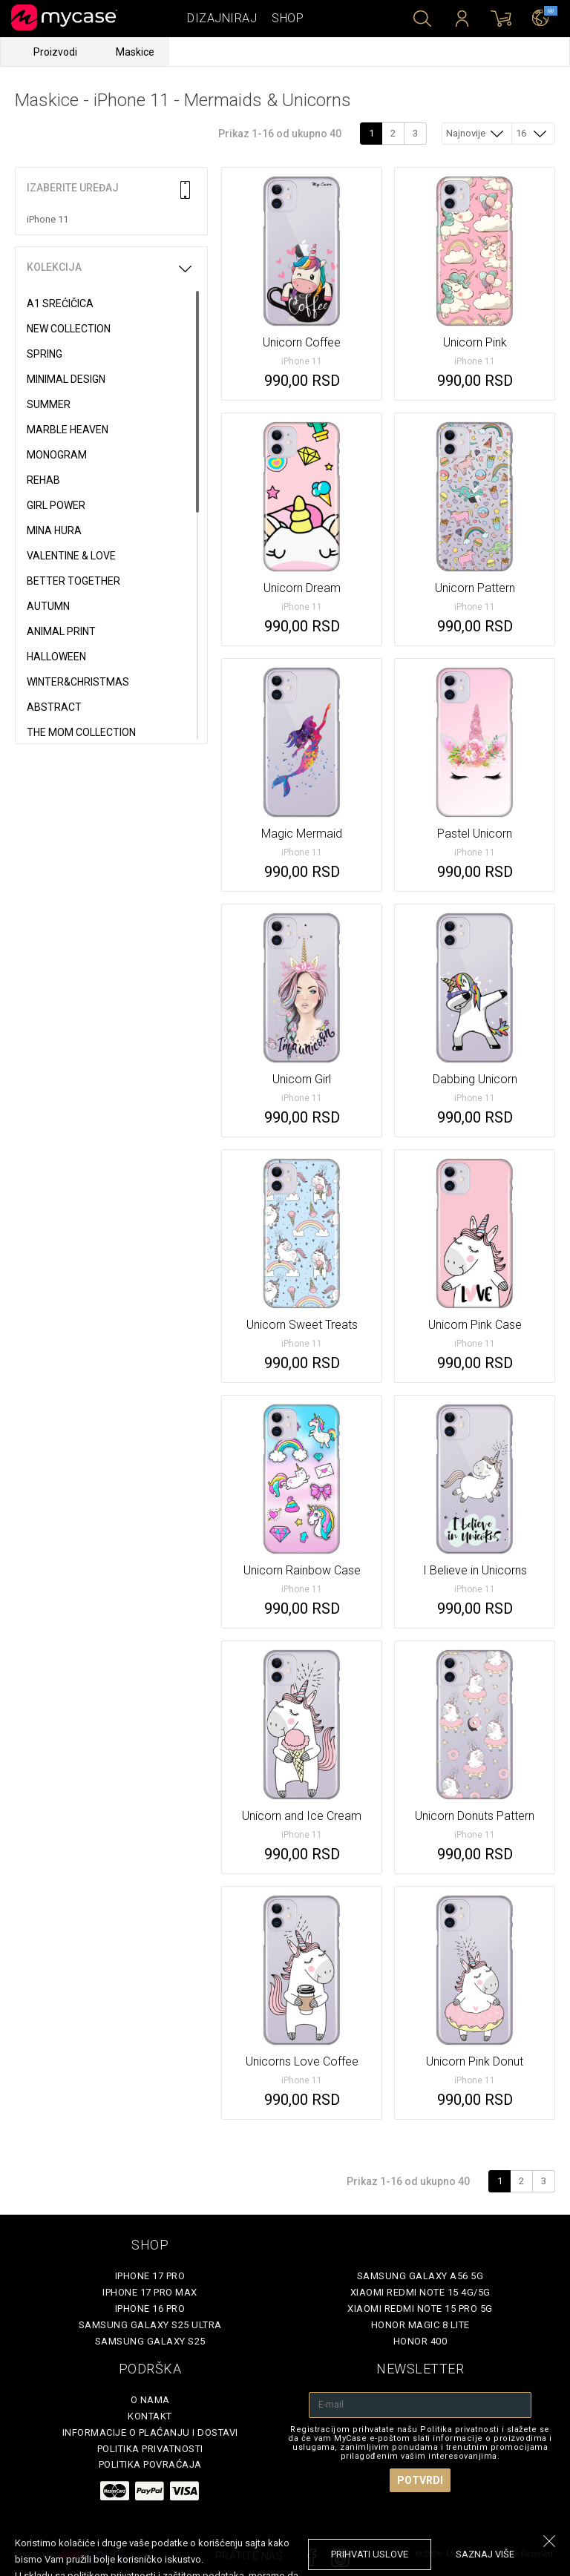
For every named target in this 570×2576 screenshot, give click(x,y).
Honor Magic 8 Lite (420, 2324)
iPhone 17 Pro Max (149, 2292)
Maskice (135, 52)
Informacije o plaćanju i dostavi (150, 2432)
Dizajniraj (222, 18)
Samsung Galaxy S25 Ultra (150, 2324)
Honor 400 (420, 2341)
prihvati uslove (369, 2554)
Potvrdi (420, 2480)
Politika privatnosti (150, 2448)
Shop (288, 18)
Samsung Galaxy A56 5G (420, 2275)
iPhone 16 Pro (150, 2308)
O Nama (150, 2399)
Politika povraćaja (150, 2464)
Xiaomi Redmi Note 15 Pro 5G (420, 2308)
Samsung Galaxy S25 (150, 2341)
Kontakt (150, 2416)
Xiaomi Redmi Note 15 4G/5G (420, 2292)
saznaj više (485, 2554)
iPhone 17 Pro (150, 2275)
